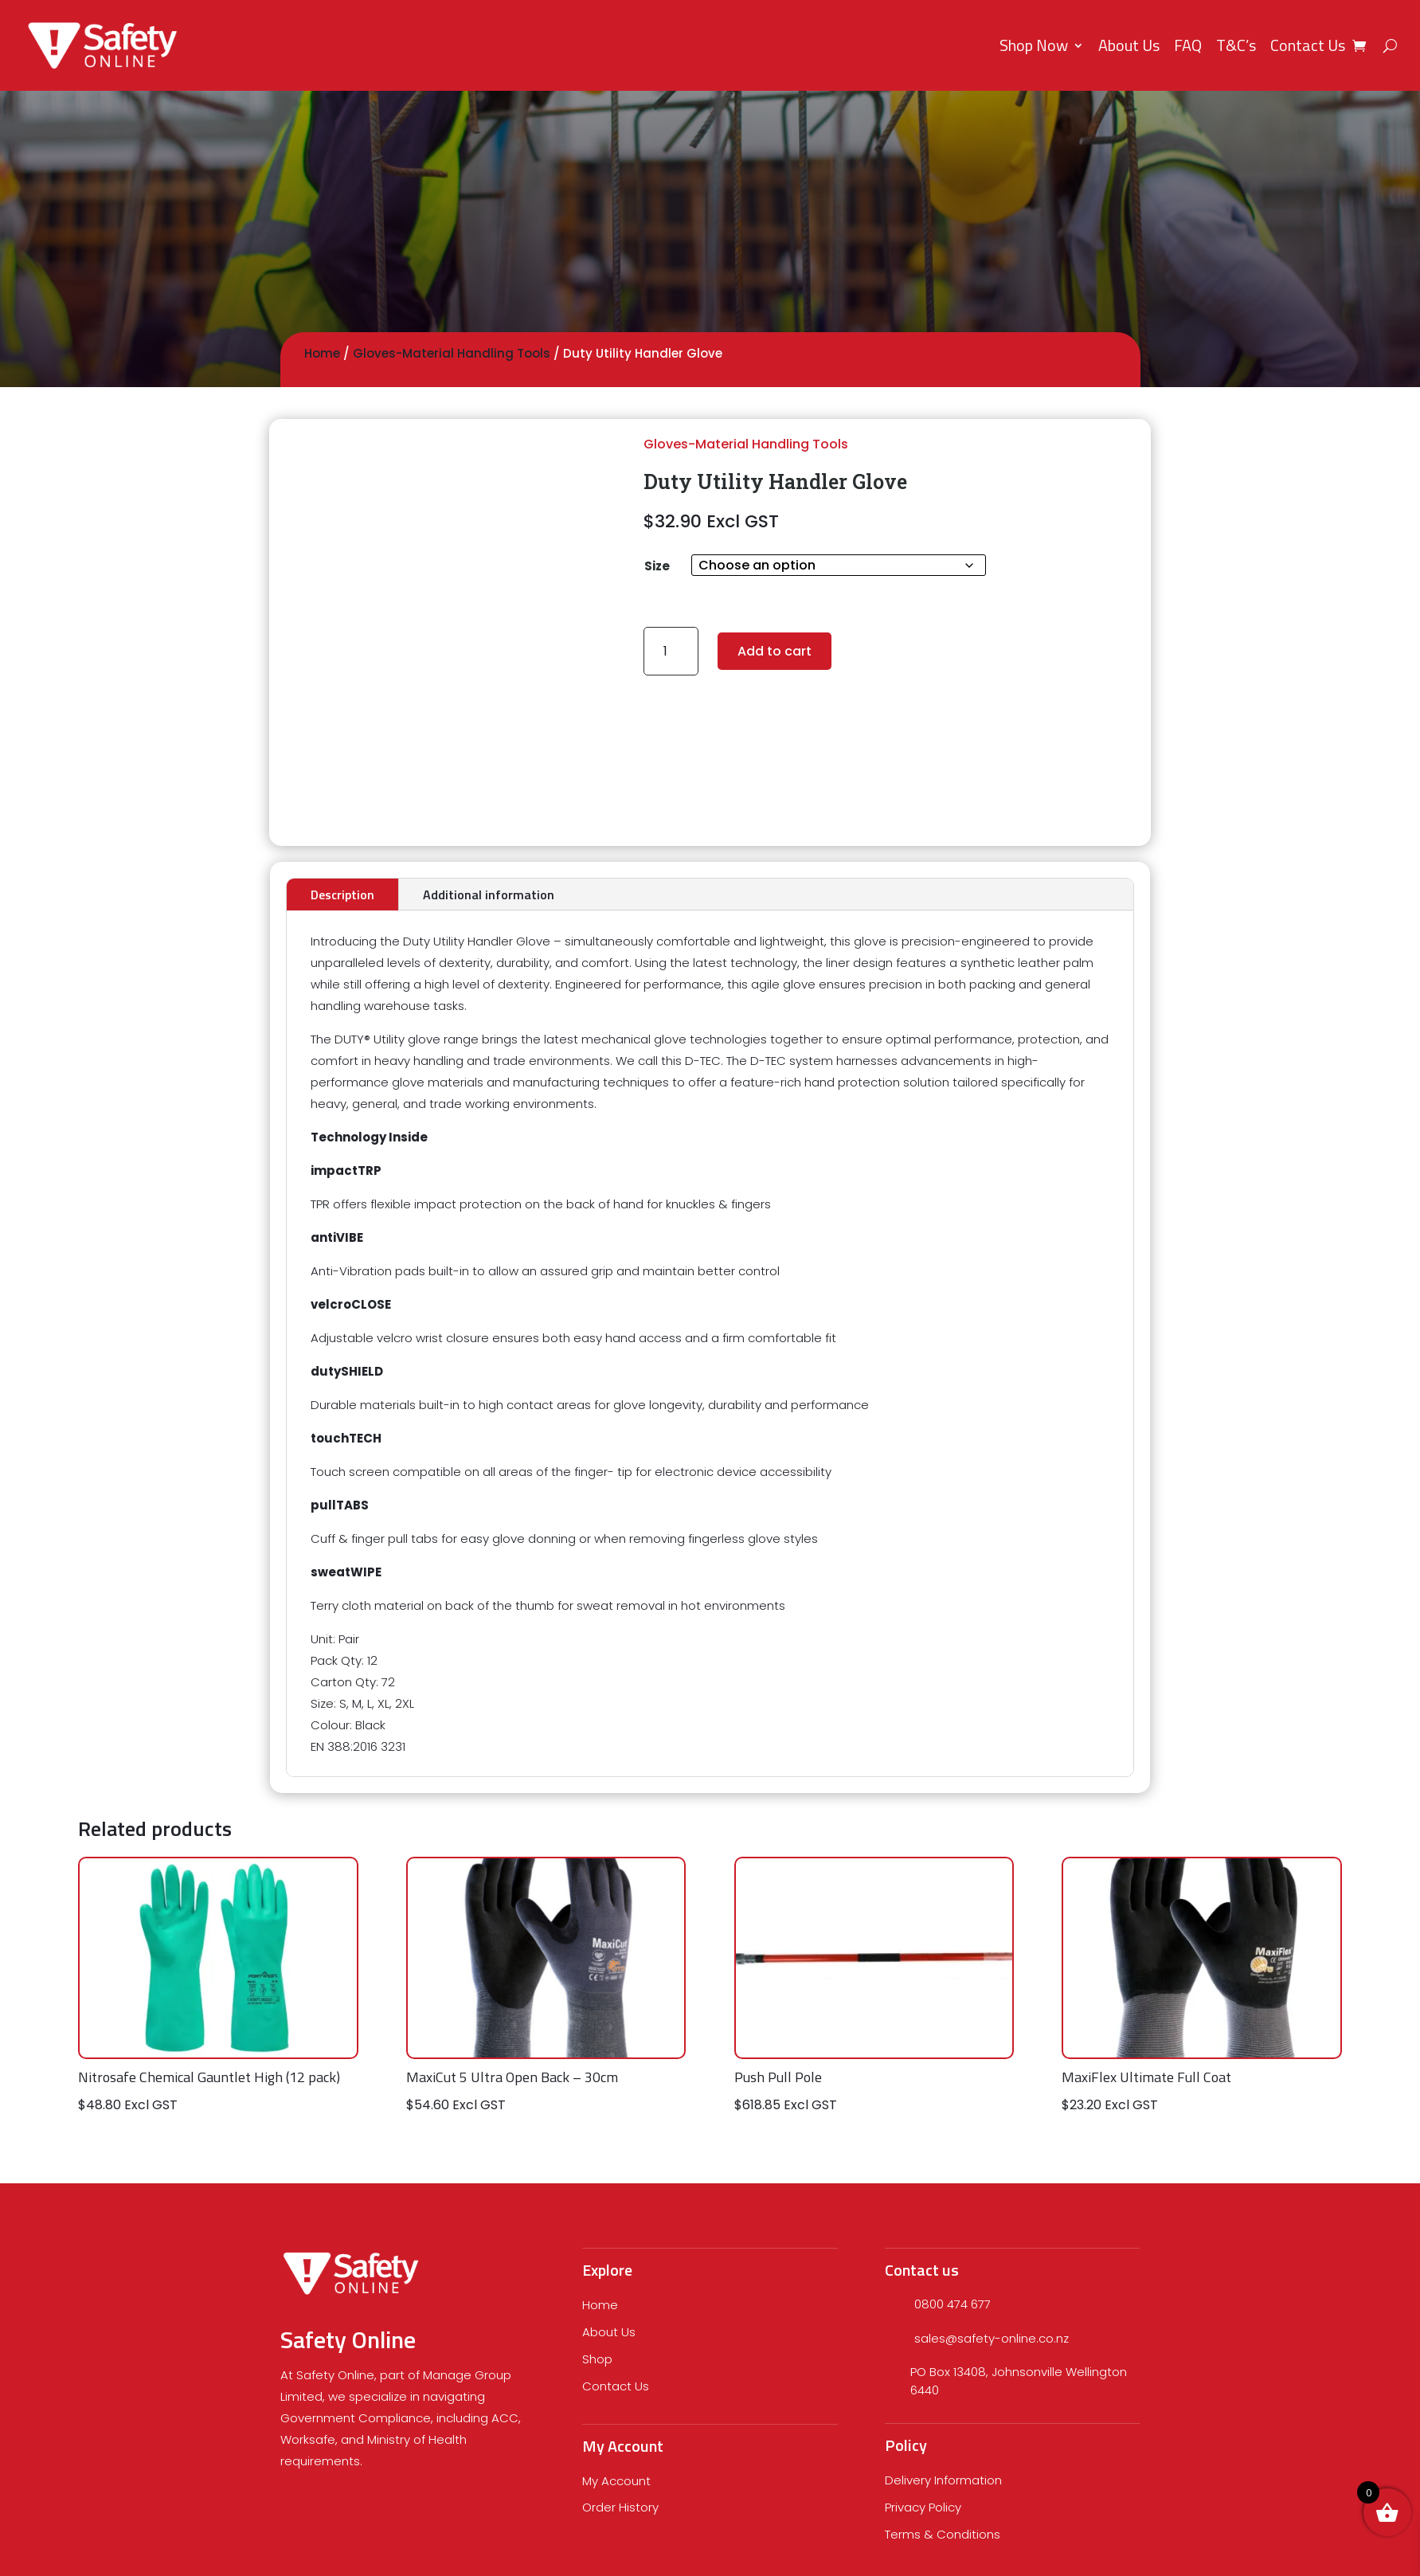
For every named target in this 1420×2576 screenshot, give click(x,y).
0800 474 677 (952, 2304)
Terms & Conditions (942, 2534)
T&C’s (1236, 45)
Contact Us (1307, 45)
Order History (620, 2507)
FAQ (1188, 45)
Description (342, 894)
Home (322, 353)
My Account (616, 2480)
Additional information (488, 894)
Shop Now (1033, 45)
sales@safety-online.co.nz (991, 2338)
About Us (1129, 45)
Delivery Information (943, 2480)
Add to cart (774, 651)
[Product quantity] (670, 651)
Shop (597, 2359)
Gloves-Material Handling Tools (451, 353)
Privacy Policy (923, 2507)
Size (657, 566)
